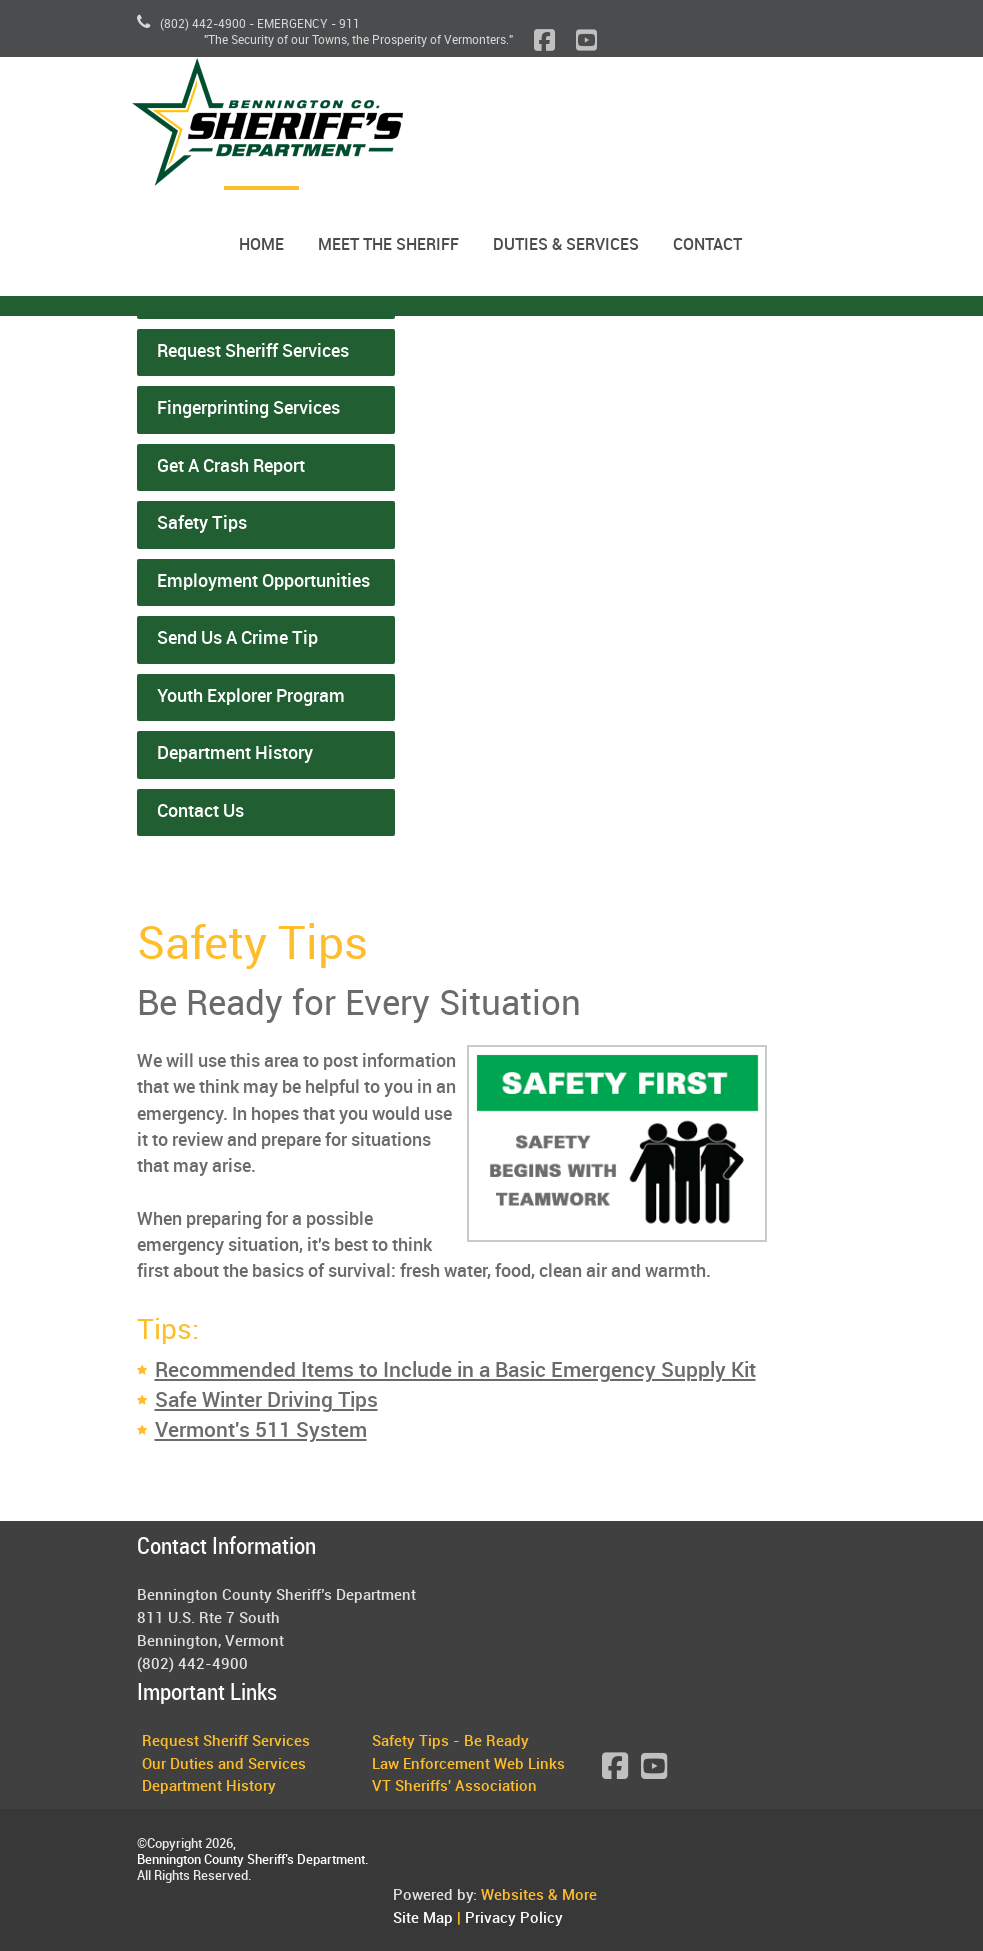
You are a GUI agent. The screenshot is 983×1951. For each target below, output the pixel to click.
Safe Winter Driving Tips (266, 1401)
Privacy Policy (514, 1919)
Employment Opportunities (263, 582)
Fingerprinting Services (248, 409)
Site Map (423, 1919)
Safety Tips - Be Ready (450, 1742)
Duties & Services (566, 245)
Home (261, 245)
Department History (235, 754)
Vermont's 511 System (261, 1431)
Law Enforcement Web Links (468, 1765)
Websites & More (539, 1896)
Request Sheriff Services (253, 352)
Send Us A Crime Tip (237, 639)
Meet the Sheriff (388, 245)
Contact (707, 245)
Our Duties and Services (224, 1765)
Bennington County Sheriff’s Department (251, 1860)
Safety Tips (202, 524)
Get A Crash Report (231, 467)
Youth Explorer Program (251, 697)
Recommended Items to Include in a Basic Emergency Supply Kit (455, 1371)
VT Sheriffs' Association (454, 1787)
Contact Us (200, 812)
